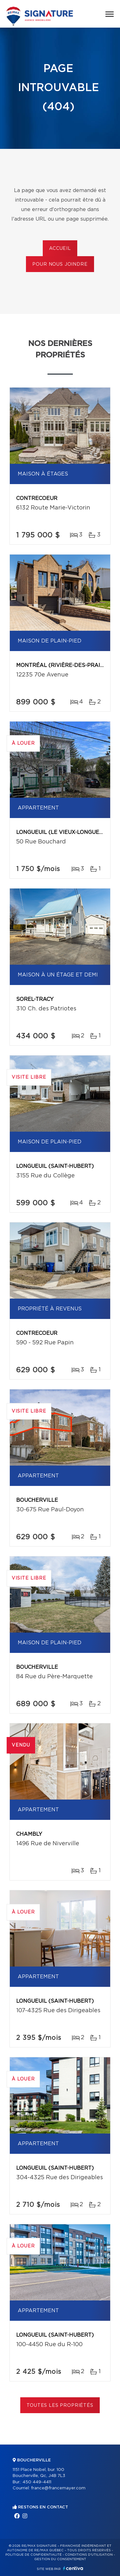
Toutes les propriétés (60, 2405)
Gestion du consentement (60, 2559)
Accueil (60, 248)
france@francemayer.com (58, 2488)
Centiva (73, 2568)
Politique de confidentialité (33, 2554)
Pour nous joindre (59, 264)
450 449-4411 (36, 2482)
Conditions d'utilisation (89, 2554)
